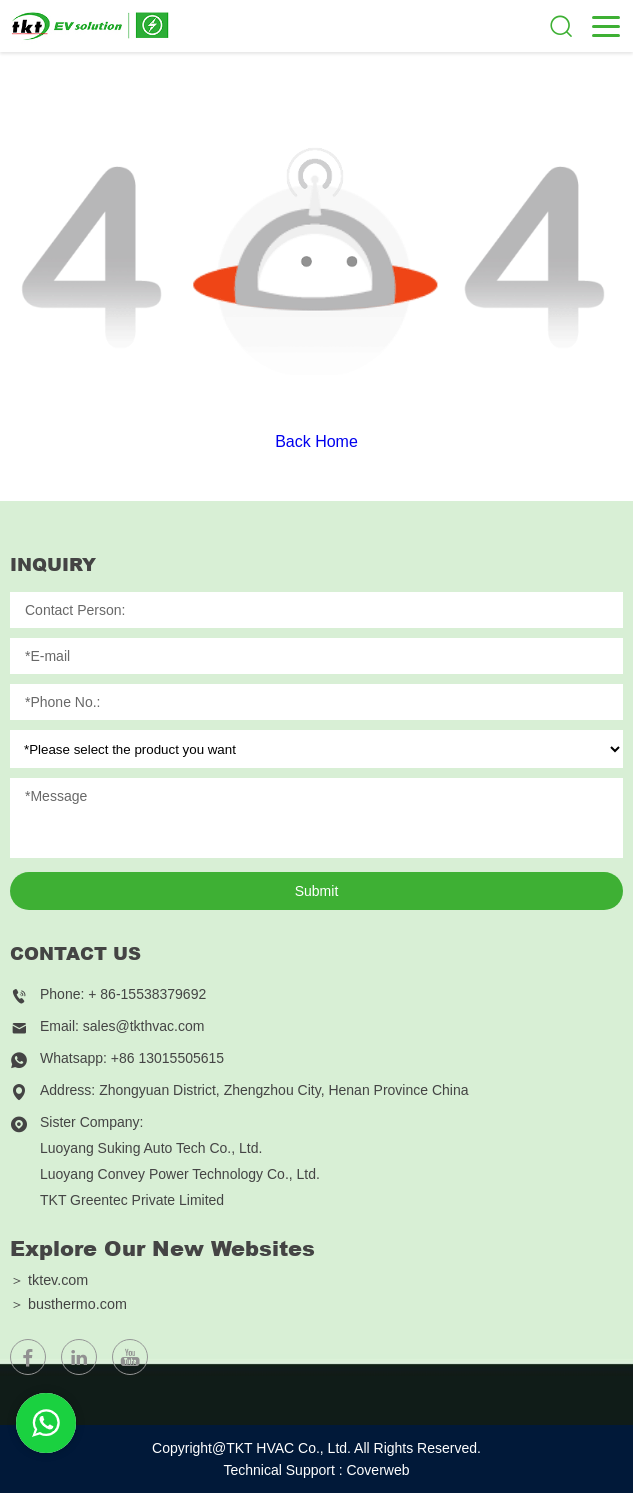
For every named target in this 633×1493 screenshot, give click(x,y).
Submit (317, 891)
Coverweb (377, 1470)
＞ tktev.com (49, 1280)
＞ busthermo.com (68, 1304)
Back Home (316, 441)
